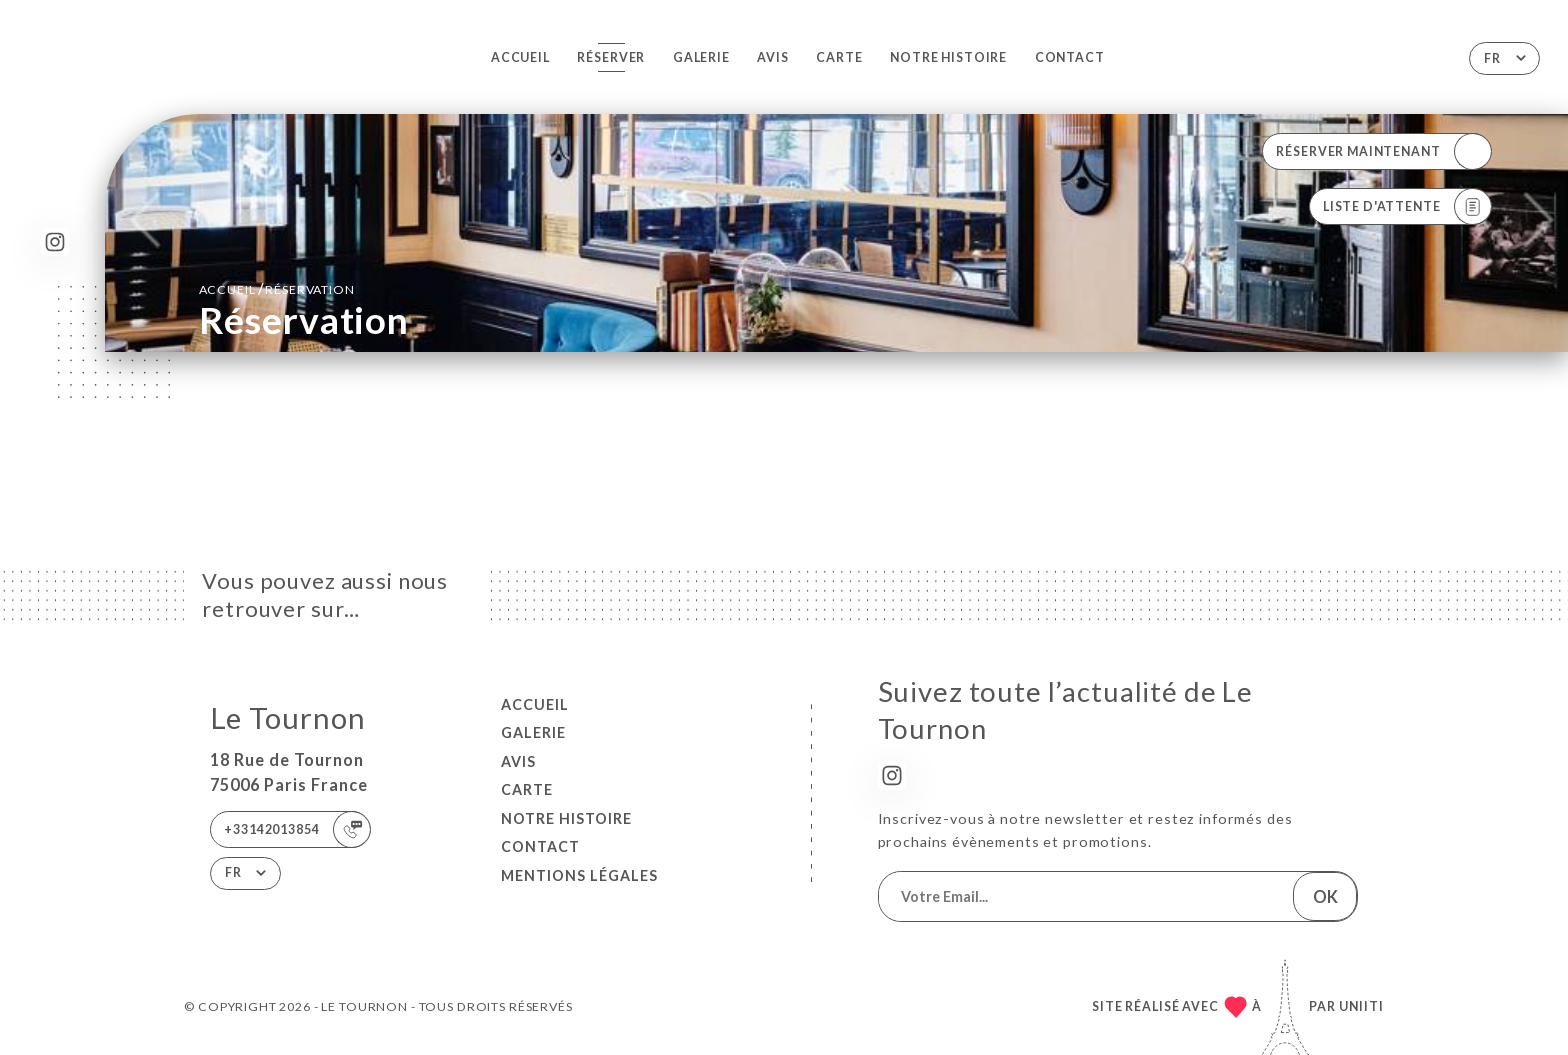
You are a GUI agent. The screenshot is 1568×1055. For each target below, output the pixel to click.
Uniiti (1361, 1006)
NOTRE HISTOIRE (948, 57)
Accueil (520, 57)
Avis (772, 57)
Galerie (701, 57)
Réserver (611, 57)
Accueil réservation (277, 288)
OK (1325, 896)
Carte (839, 57)
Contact (1070, 57)
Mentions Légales (579, 875)
